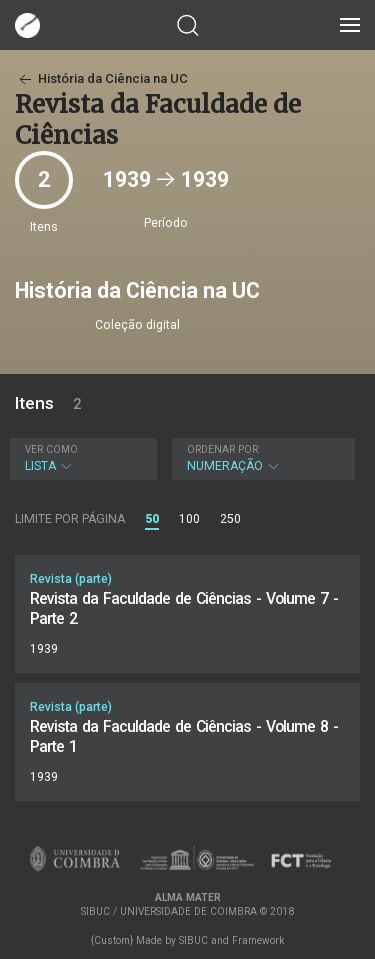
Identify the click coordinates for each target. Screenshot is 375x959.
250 (230, 519)
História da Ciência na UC (101, 78)
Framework (258, 940)
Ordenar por (222, 449)
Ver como (51, 449)
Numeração (261, 458)
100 (189, 519)
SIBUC (193, 940)
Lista (81, 458)
